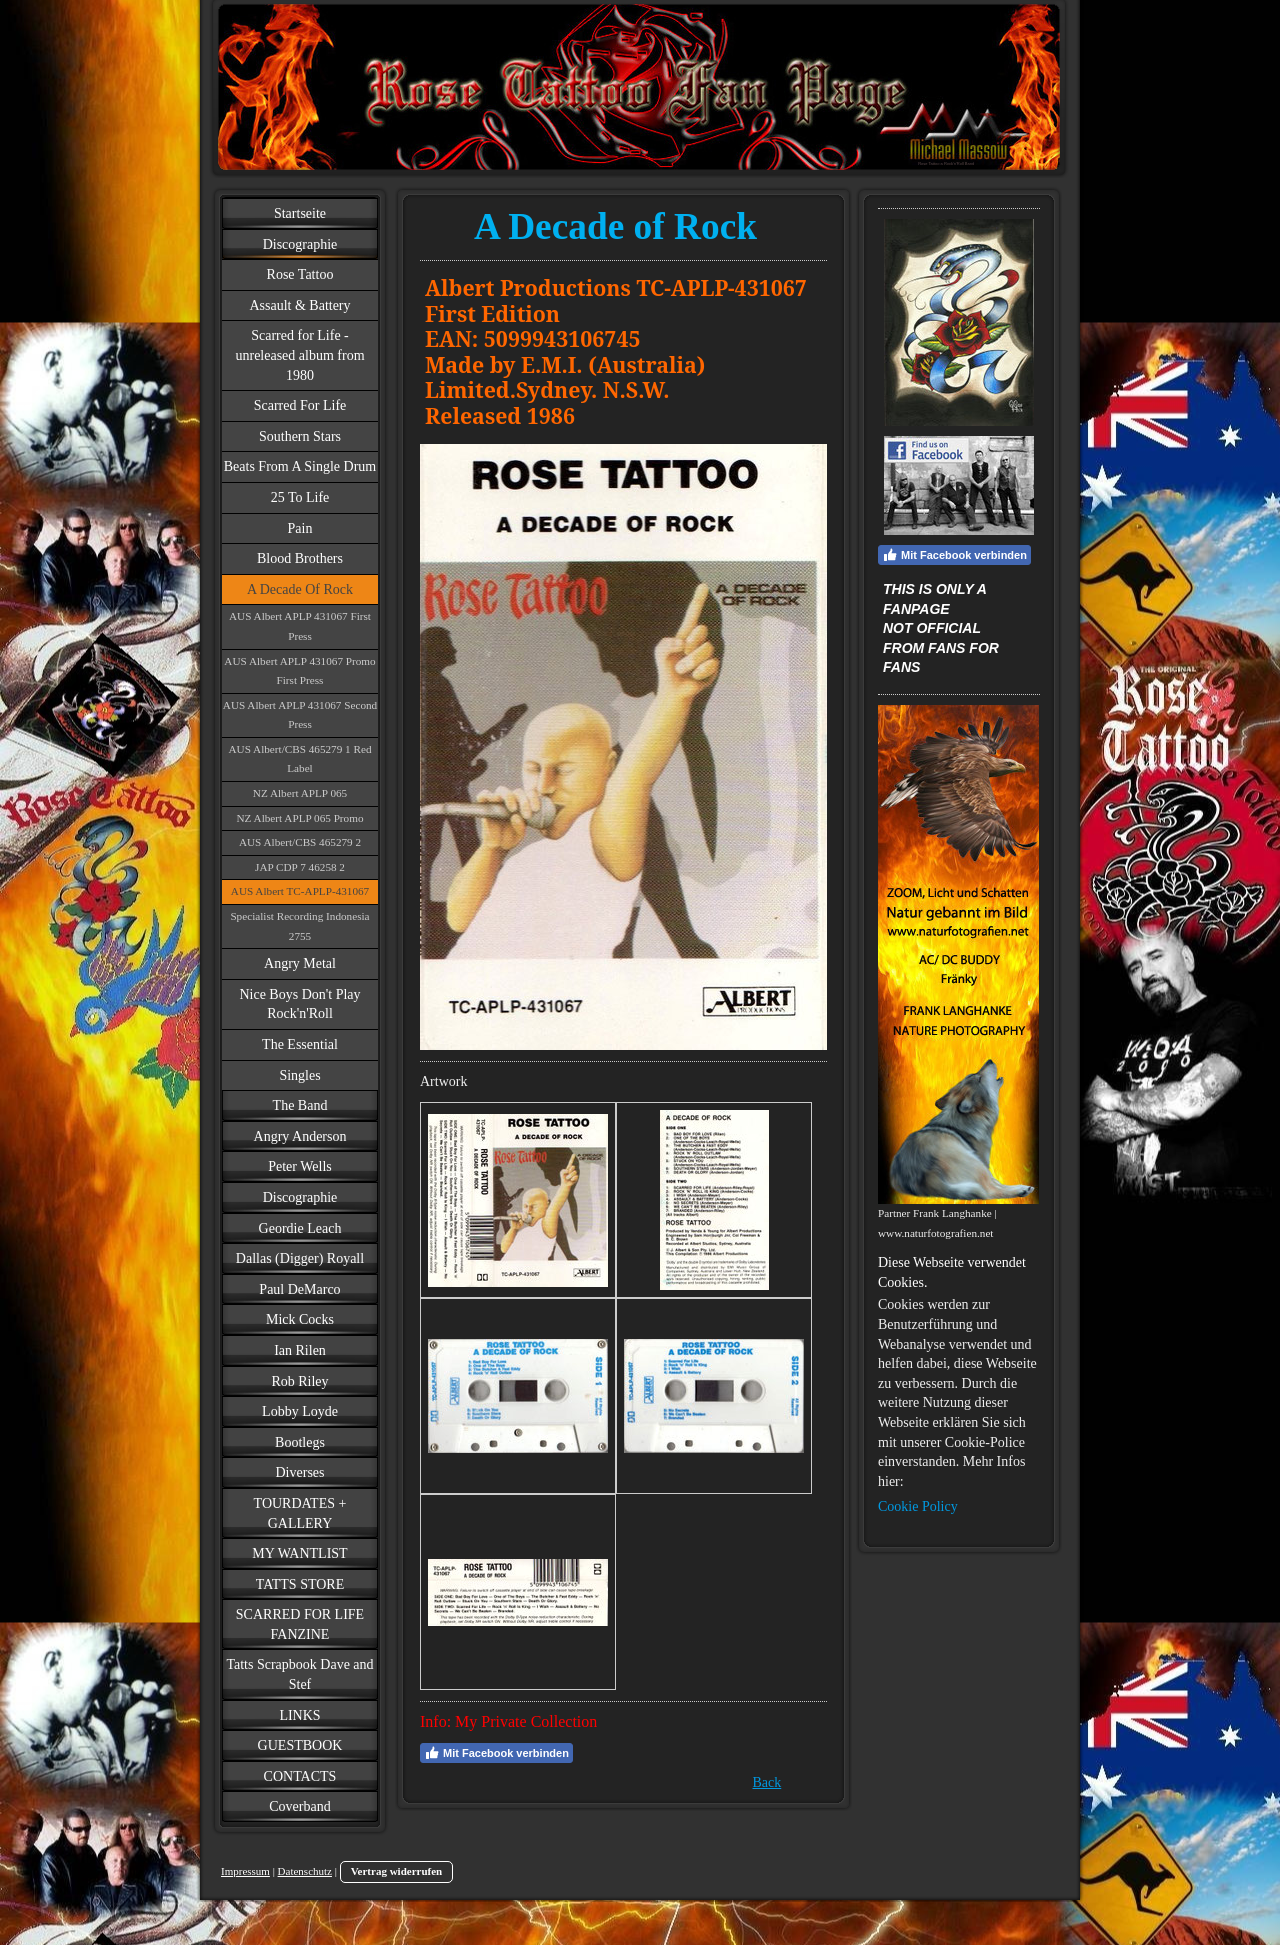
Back (767, 1782)
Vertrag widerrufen (397, 1871)
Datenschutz (305, 1871)
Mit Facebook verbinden (496, 1753)
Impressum (245, 1871)
